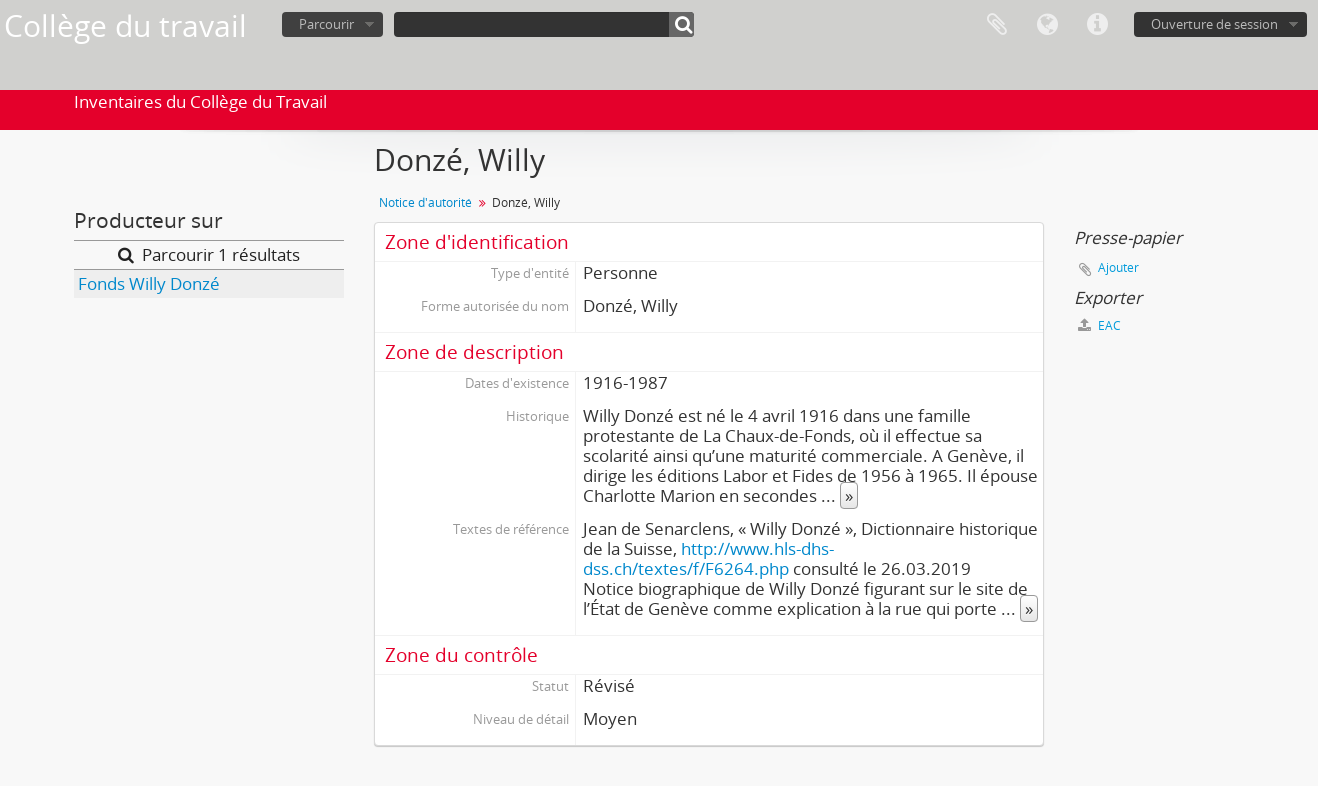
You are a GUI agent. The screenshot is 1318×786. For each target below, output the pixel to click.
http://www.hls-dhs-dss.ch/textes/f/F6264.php (708, 558)
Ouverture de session (1214, 24)
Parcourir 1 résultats (209, 255)
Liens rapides (1097, 25)
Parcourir (326, 24)
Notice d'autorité (425, 202)
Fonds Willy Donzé (149, 283)
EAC (1099, 325)
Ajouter (1118, 267)
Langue (1047, 25)
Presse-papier (997, 25)
